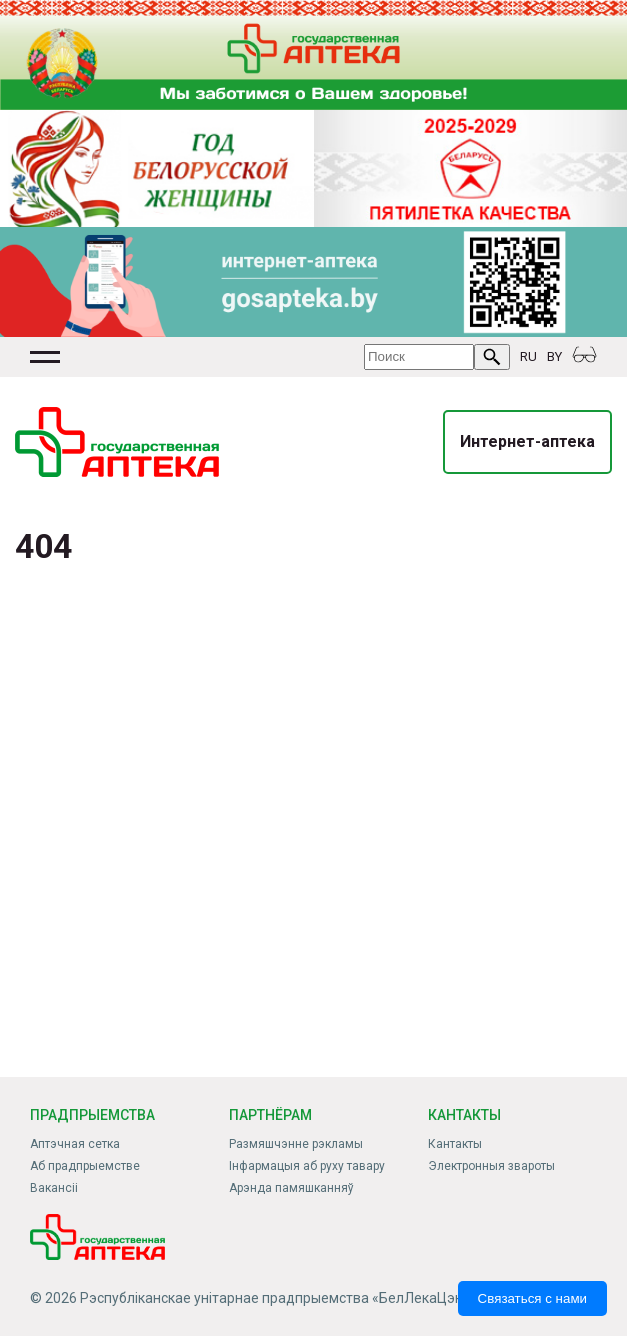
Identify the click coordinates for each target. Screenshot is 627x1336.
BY (554, 356)
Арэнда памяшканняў (291, 1188)
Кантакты (455, 1144)
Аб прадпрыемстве (85, 1166)
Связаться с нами (532, 1298)
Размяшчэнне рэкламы (296, 1144)
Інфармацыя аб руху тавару (307, 1166)
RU (528, 356)
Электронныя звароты (491, 1166)
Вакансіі (54, 1188)
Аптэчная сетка (75, 1144)
